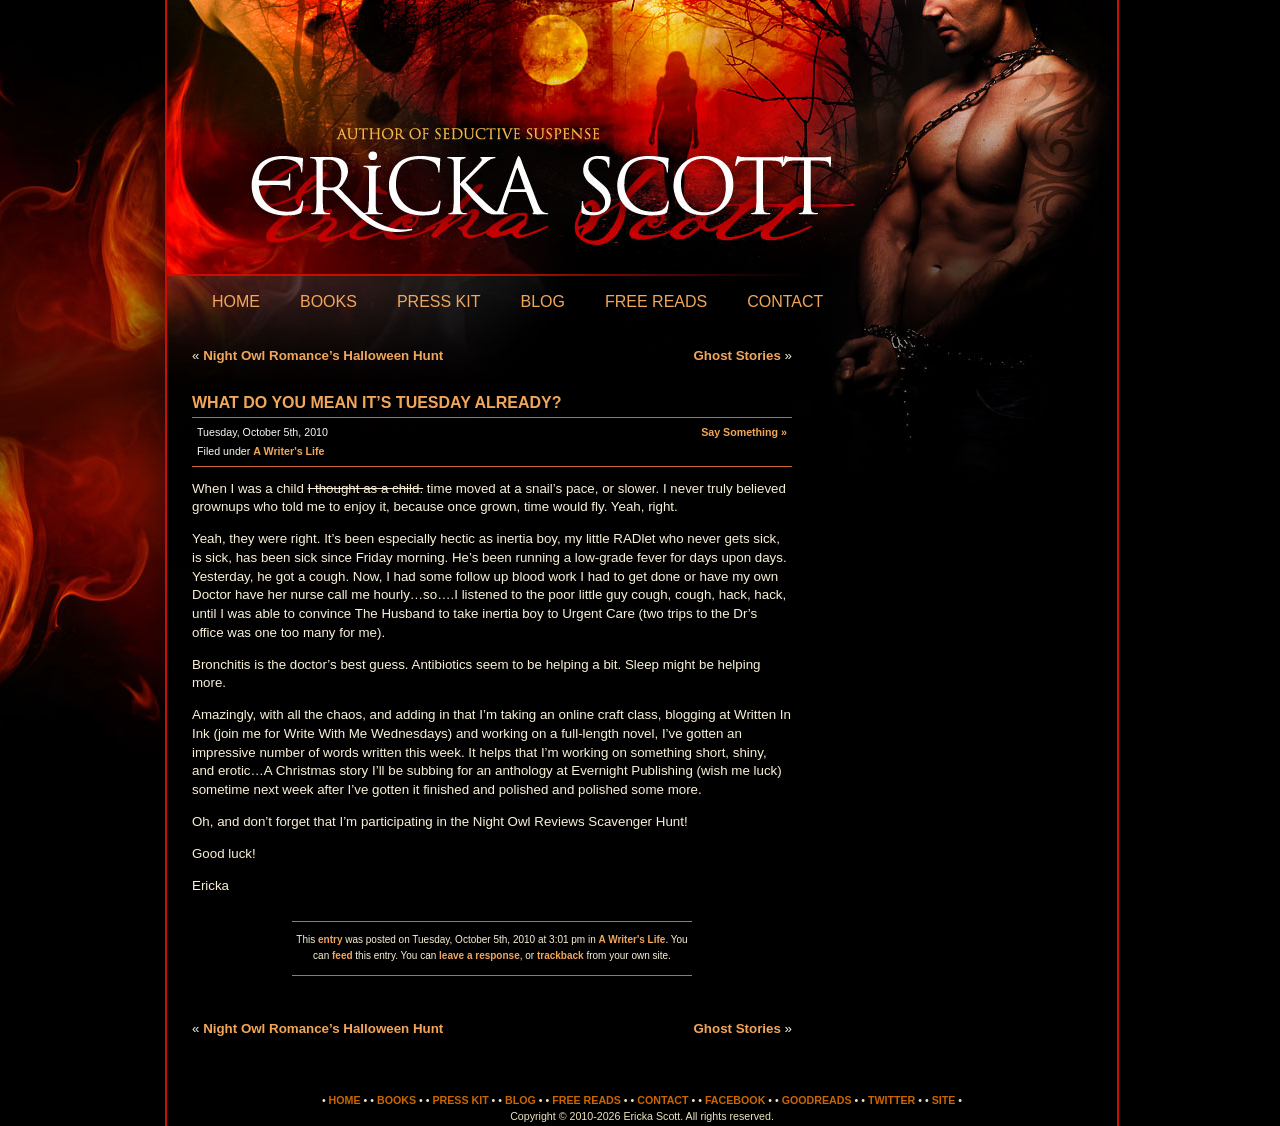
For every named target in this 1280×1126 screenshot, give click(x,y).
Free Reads (656, 301)
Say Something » (744, 432)
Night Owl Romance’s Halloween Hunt (323, 355)
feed (342, 955)
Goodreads (817, 1100)
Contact (785, 301)
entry (330, 939)
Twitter (891, 1100)
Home (236, 301)
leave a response (479, 955)
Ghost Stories (736, 355)
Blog (542, 301)
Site (944, 1100)
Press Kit (439, 301)
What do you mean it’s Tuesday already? (377, 402)
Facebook (735, 1100)
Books (328, 301)
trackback (560, 955)
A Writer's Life (288, 451)
